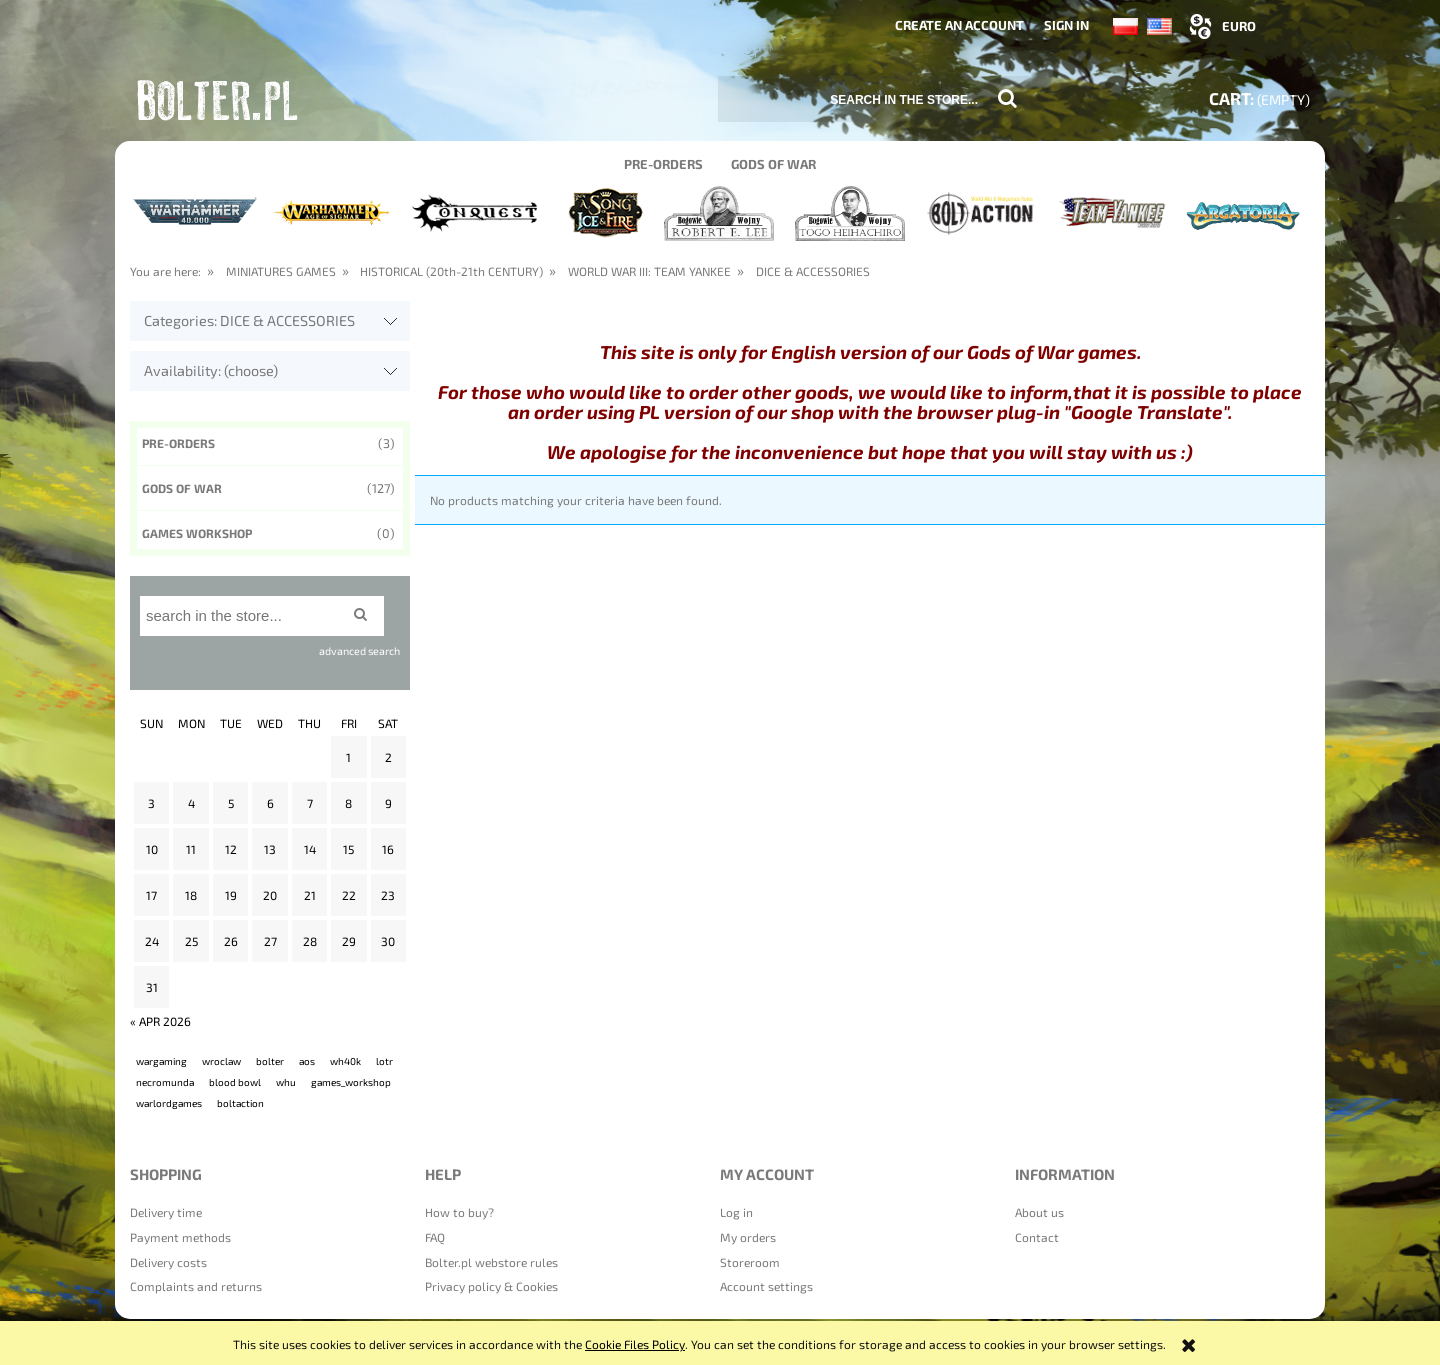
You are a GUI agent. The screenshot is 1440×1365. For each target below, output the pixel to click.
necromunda (165, 1082)
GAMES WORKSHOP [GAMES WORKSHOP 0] (197, 533)
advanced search (359, 650)
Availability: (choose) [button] (211, 370)
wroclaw (221, 1061)
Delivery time (166, 1212)
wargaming (161, 1061)
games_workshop (351, 1082)
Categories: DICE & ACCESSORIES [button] (249, 320)
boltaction (240, 1103)
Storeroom (750, 1262)
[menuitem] (663, 163)
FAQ (435, 1237)
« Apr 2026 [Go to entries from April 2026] (160, 1021)
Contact (1037, 1237)
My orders (748, 1237)
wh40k (345, 1061)
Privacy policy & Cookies (491, 1286)
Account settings (766, 1286)
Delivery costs (168, 1262)
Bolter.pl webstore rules (491, 1262)
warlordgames (169, 1103)
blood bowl (235, 1082)
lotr (384, 1061)
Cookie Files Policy (635, 1344)
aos (307, 1061)
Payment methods (180, 1237)
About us (1039, 1212)
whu (286, 1082)
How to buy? (459, 1212)
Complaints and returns (196, 1286)
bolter (270, 1061)
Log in (736, 1212)
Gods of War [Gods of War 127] (182, 488)
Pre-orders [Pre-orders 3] (178, 443)
